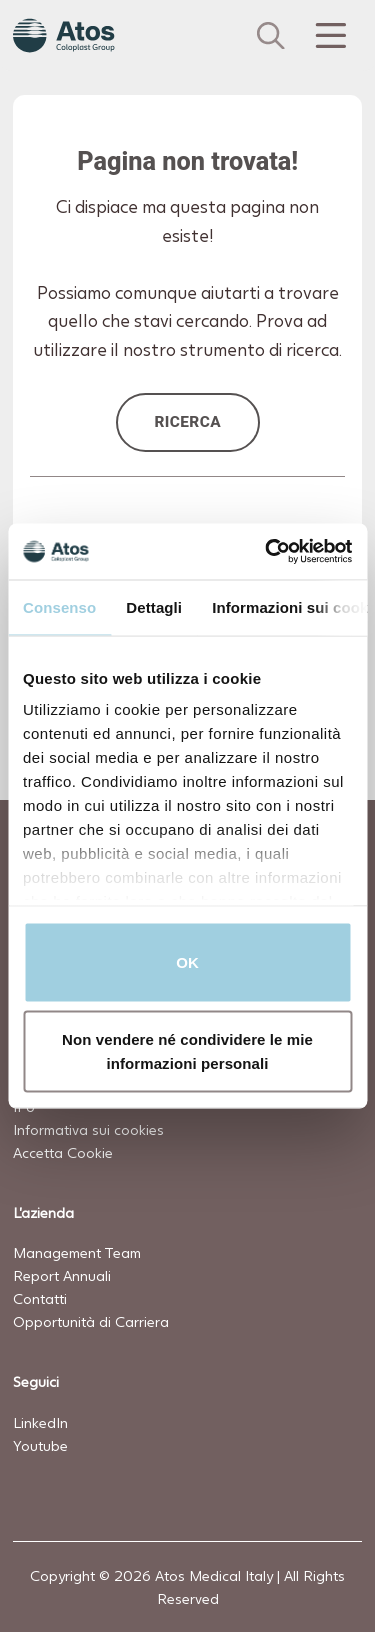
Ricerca (187, 422)
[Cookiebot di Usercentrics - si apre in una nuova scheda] (267, 552)
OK (187, 961)
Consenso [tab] (59, 606)
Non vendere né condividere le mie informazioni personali (187, 1051)
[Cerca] (271, 36)
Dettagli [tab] (154, 606)
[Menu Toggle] (329, 36)
